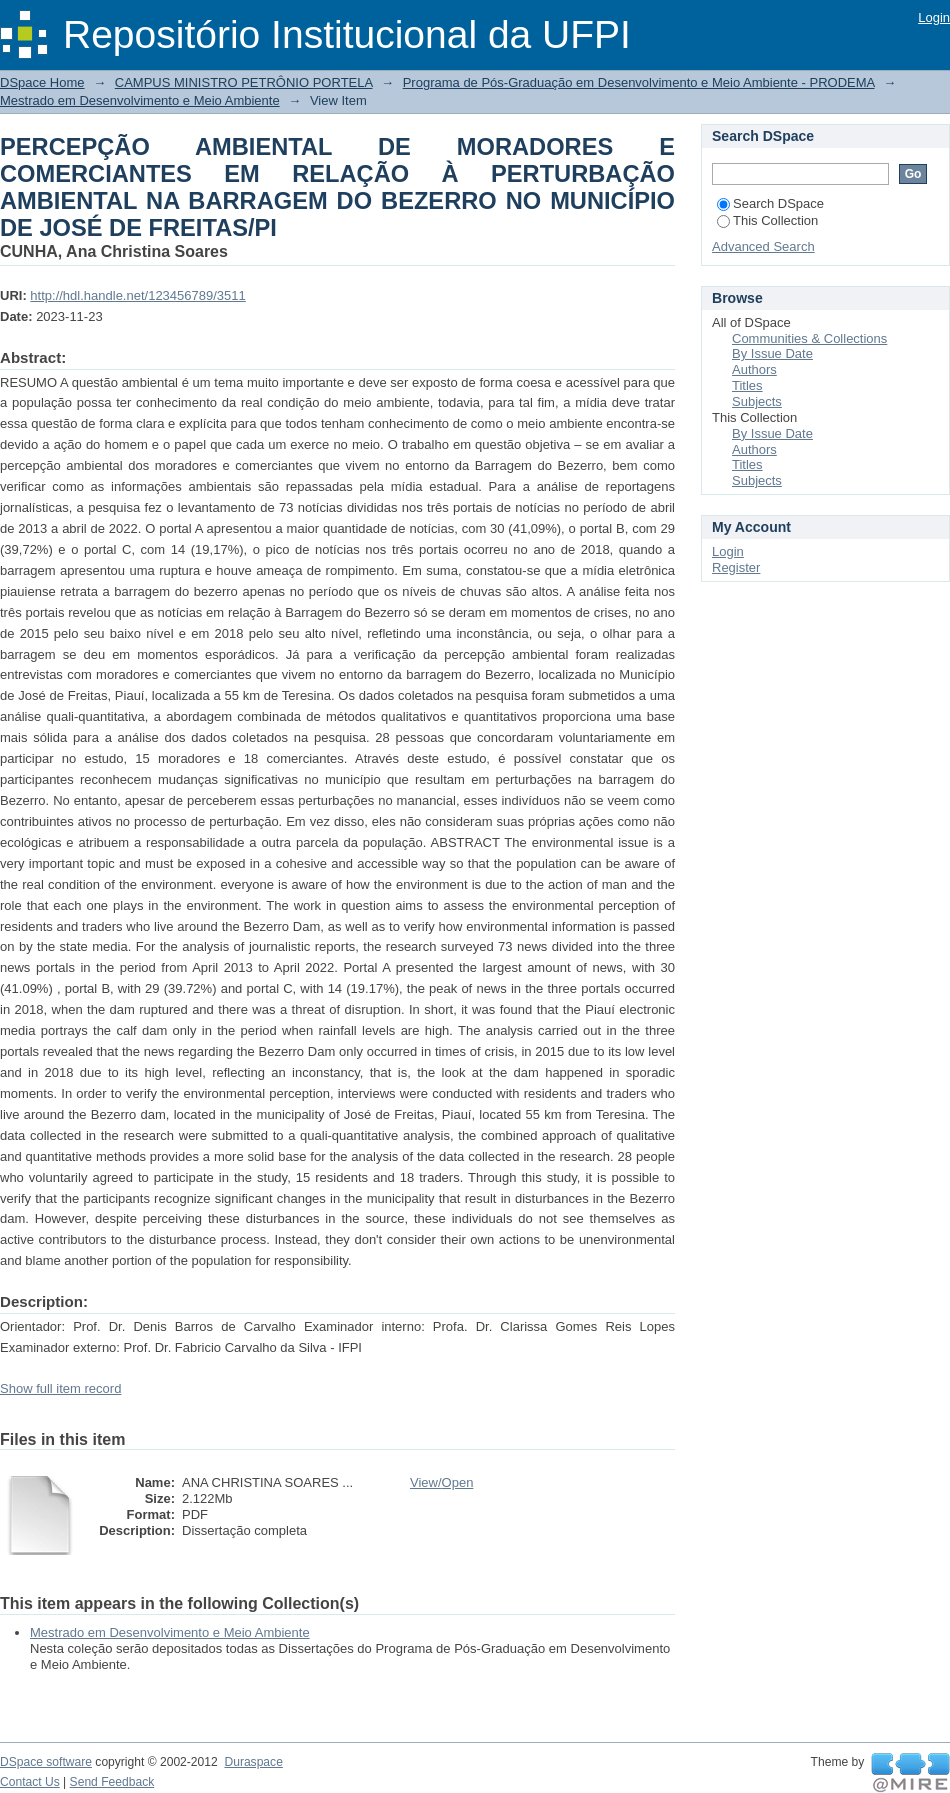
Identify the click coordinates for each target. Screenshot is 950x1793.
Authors (754, 369)
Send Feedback (112, 1782)
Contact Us (30, 1782)
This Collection (767, 220)
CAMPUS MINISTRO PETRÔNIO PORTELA (244, 82)
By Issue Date (772, 353)
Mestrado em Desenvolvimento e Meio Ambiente (140, 100)
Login (934, 17)
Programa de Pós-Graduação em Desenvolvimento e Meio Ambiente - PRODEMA (639, 82)
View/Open (441, 1482)
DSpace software (46, 1762)
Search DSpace (770, 203)
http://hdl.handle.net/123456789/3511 (137, 295)
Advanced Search (763, 246)
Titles (747, 385)
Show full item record (60, 1388)
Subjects (757, 401)
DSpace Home (42, 82)
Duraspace (253, 1762)
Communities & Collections (809, 338)
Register (736, 567)
